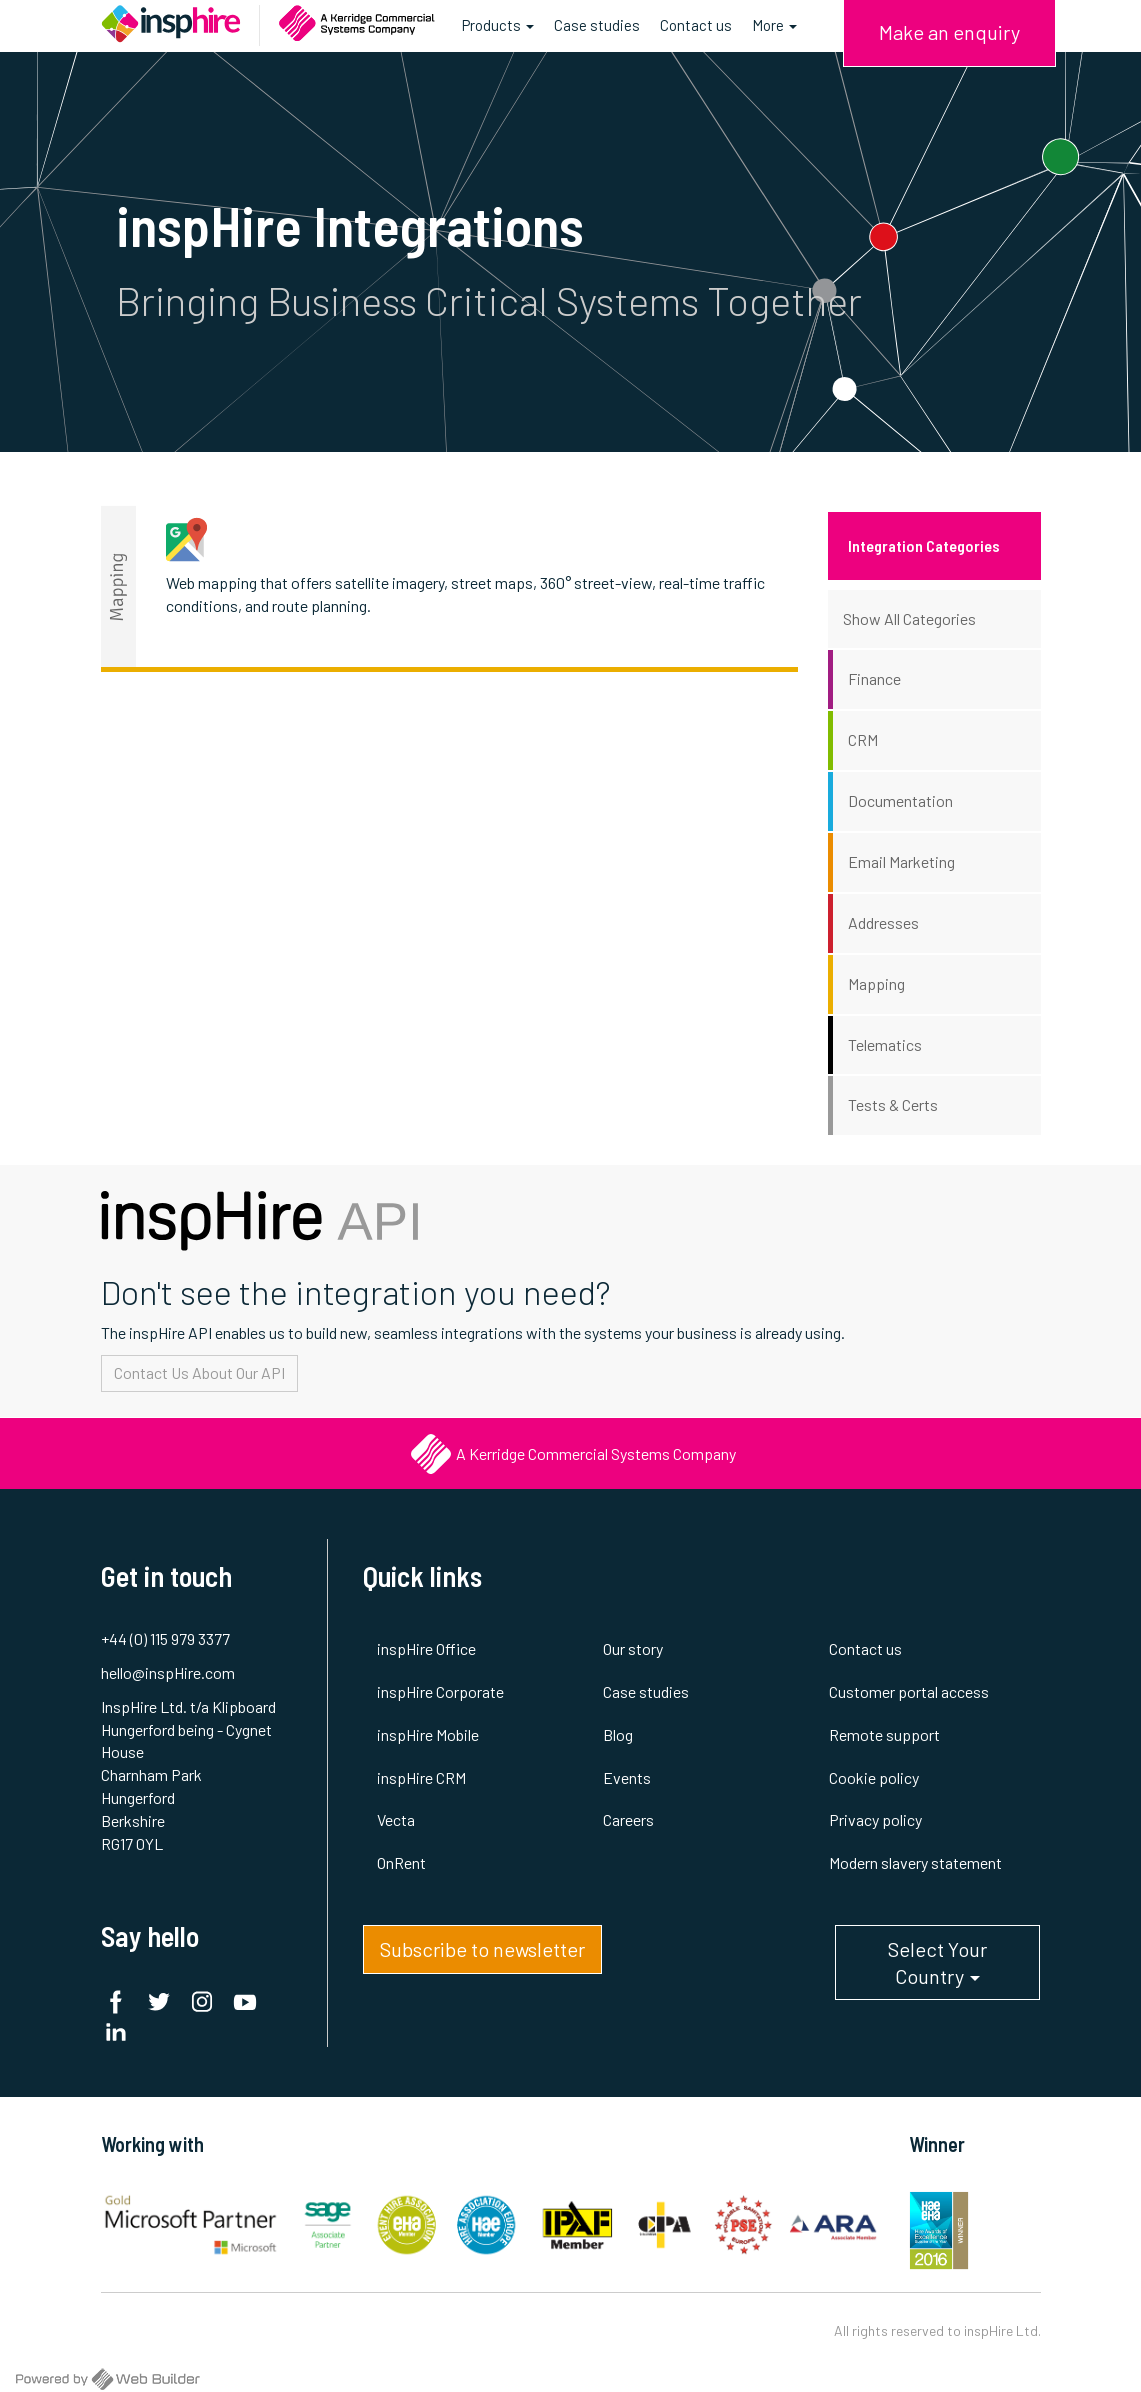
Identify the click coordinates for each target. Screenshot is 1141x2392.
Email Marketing (901, 861)
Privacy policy (875, 1819)
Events (627, 1777)
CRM (863, 739)
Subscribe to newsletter (482, 1949)
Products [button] (498, 32)
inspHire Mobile (428, 1734)
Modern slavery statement (915, 1862)
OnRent (401, 1862)
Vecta (396, 1819)
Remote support (884, 1734)
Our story (633, 1648)
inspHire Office (426, 1648)
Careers (628, 1819)
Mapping (876, 983)
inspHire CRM (421, 1777)
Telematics (885, 1044)
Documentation (900, 800)
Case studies (597, 25)
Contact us (696, 25)
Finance (874, 678)
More (774, 25)
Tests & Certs (893, 1104)
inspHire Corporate (440, 1691)
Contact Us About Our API (199, 1372)
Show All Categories (909, 618)
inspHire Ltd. (1002, 2330)
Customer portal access (909, 1691)
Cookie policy (874, 1777)
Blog (618, 1734)
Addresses (883, 922)
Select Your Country (937, 1968)
